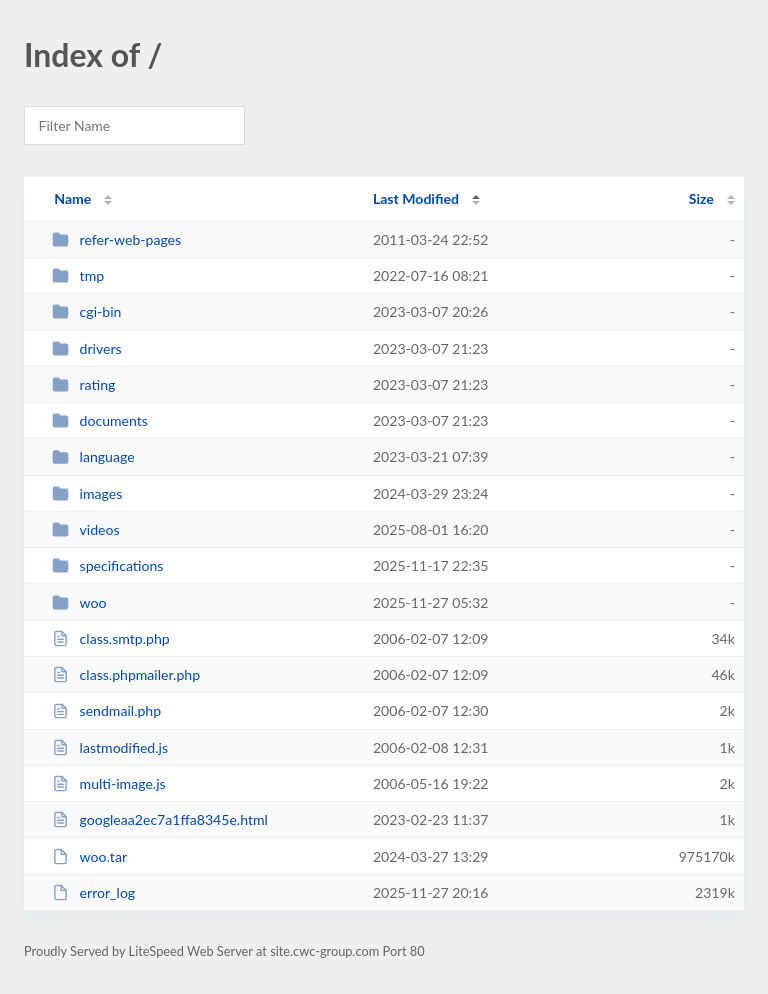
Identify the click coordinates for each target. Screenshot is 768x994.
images (87, 493)
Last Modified (416, 198)
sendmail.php (106, 710)
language (93, 456)
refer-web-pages (116, 239)
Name (72, 198)
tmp (78, 275)
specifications (107, 565)
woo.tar (89, 856)
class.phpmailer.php (126, 674)
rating (83, 384)
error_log (93, 892)
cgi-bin (86, 311)
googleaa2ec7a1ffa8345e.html (160, 819)
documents (100, 420)
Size (701, 198)
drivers (87, 348)
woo (79, 602)
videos (85, 529)
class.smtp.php (110, 638)
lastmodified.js (110, 747)
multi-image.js (108, 783)
